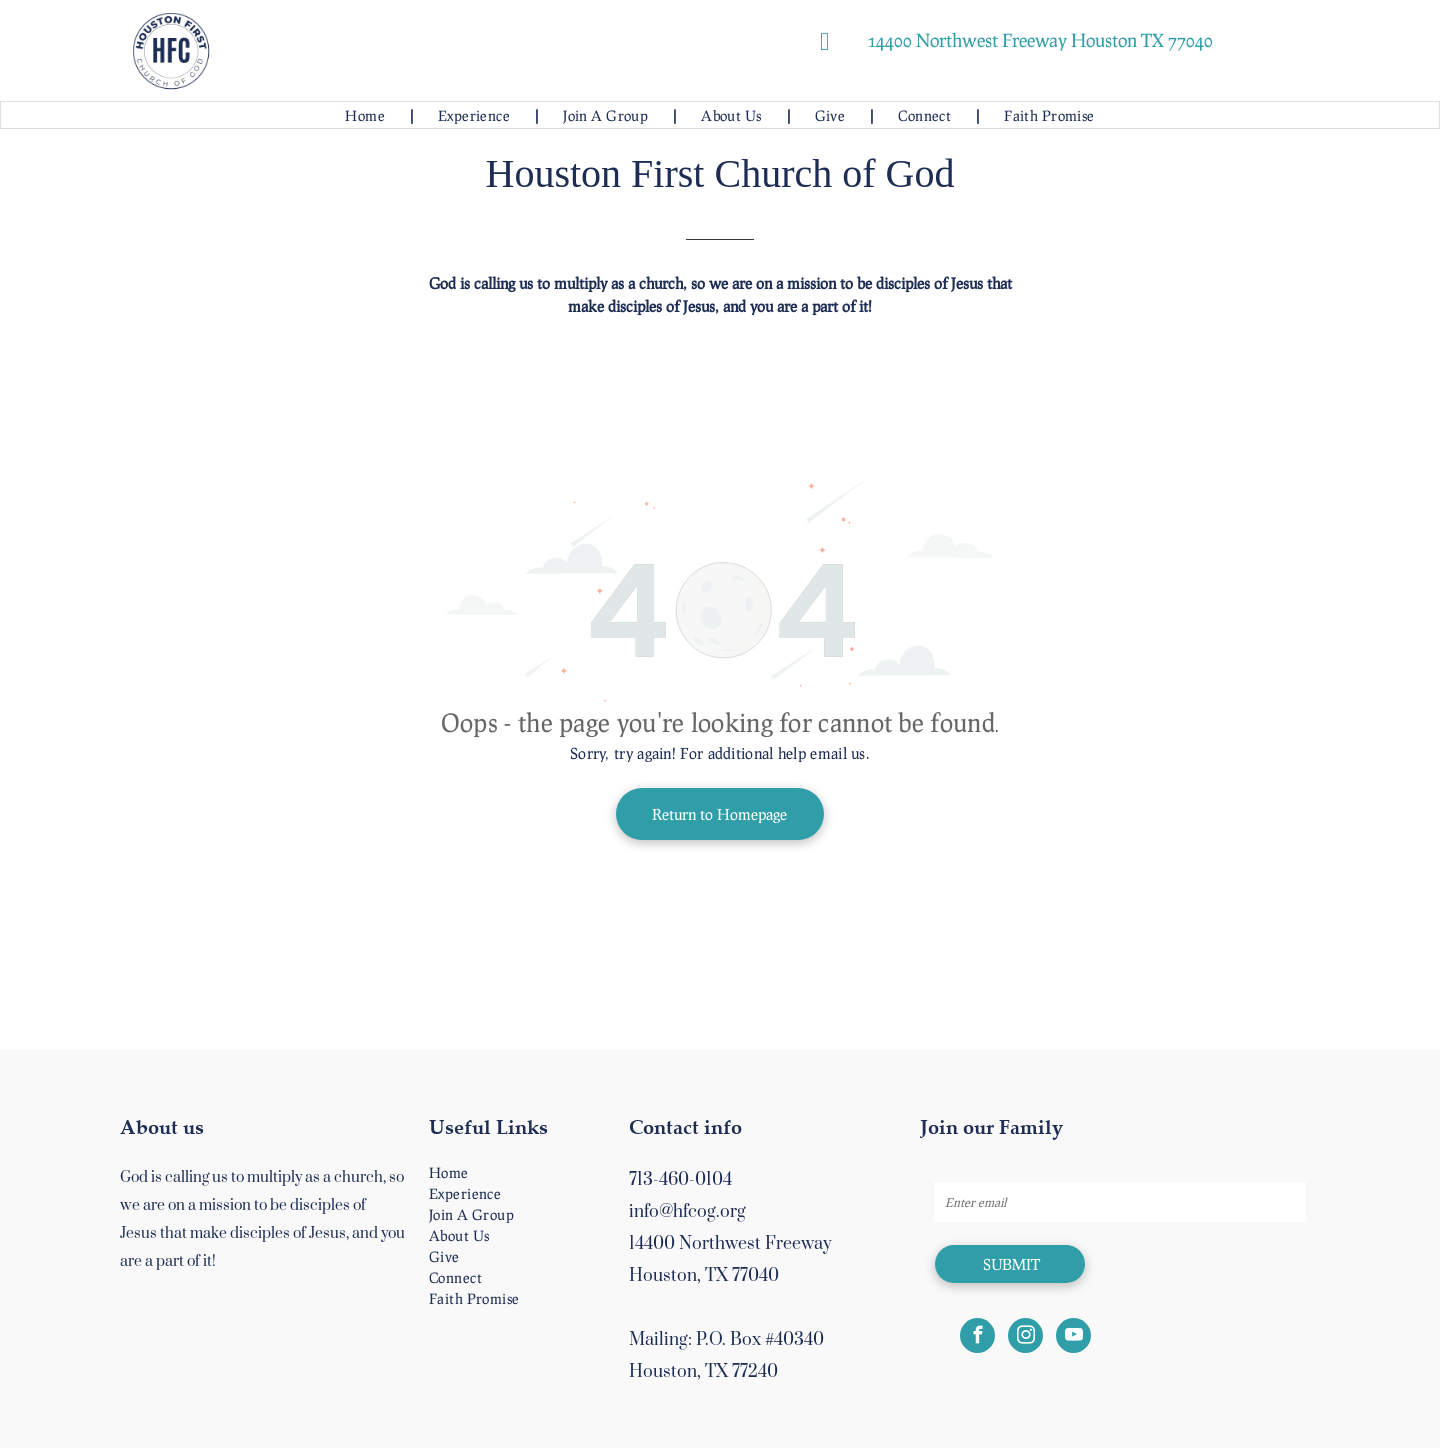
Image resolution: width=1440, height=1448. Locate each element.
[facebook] (977, 1338)
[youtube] (1073, 1338)
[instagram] (1025, 1338)
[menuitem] (366, 115)
